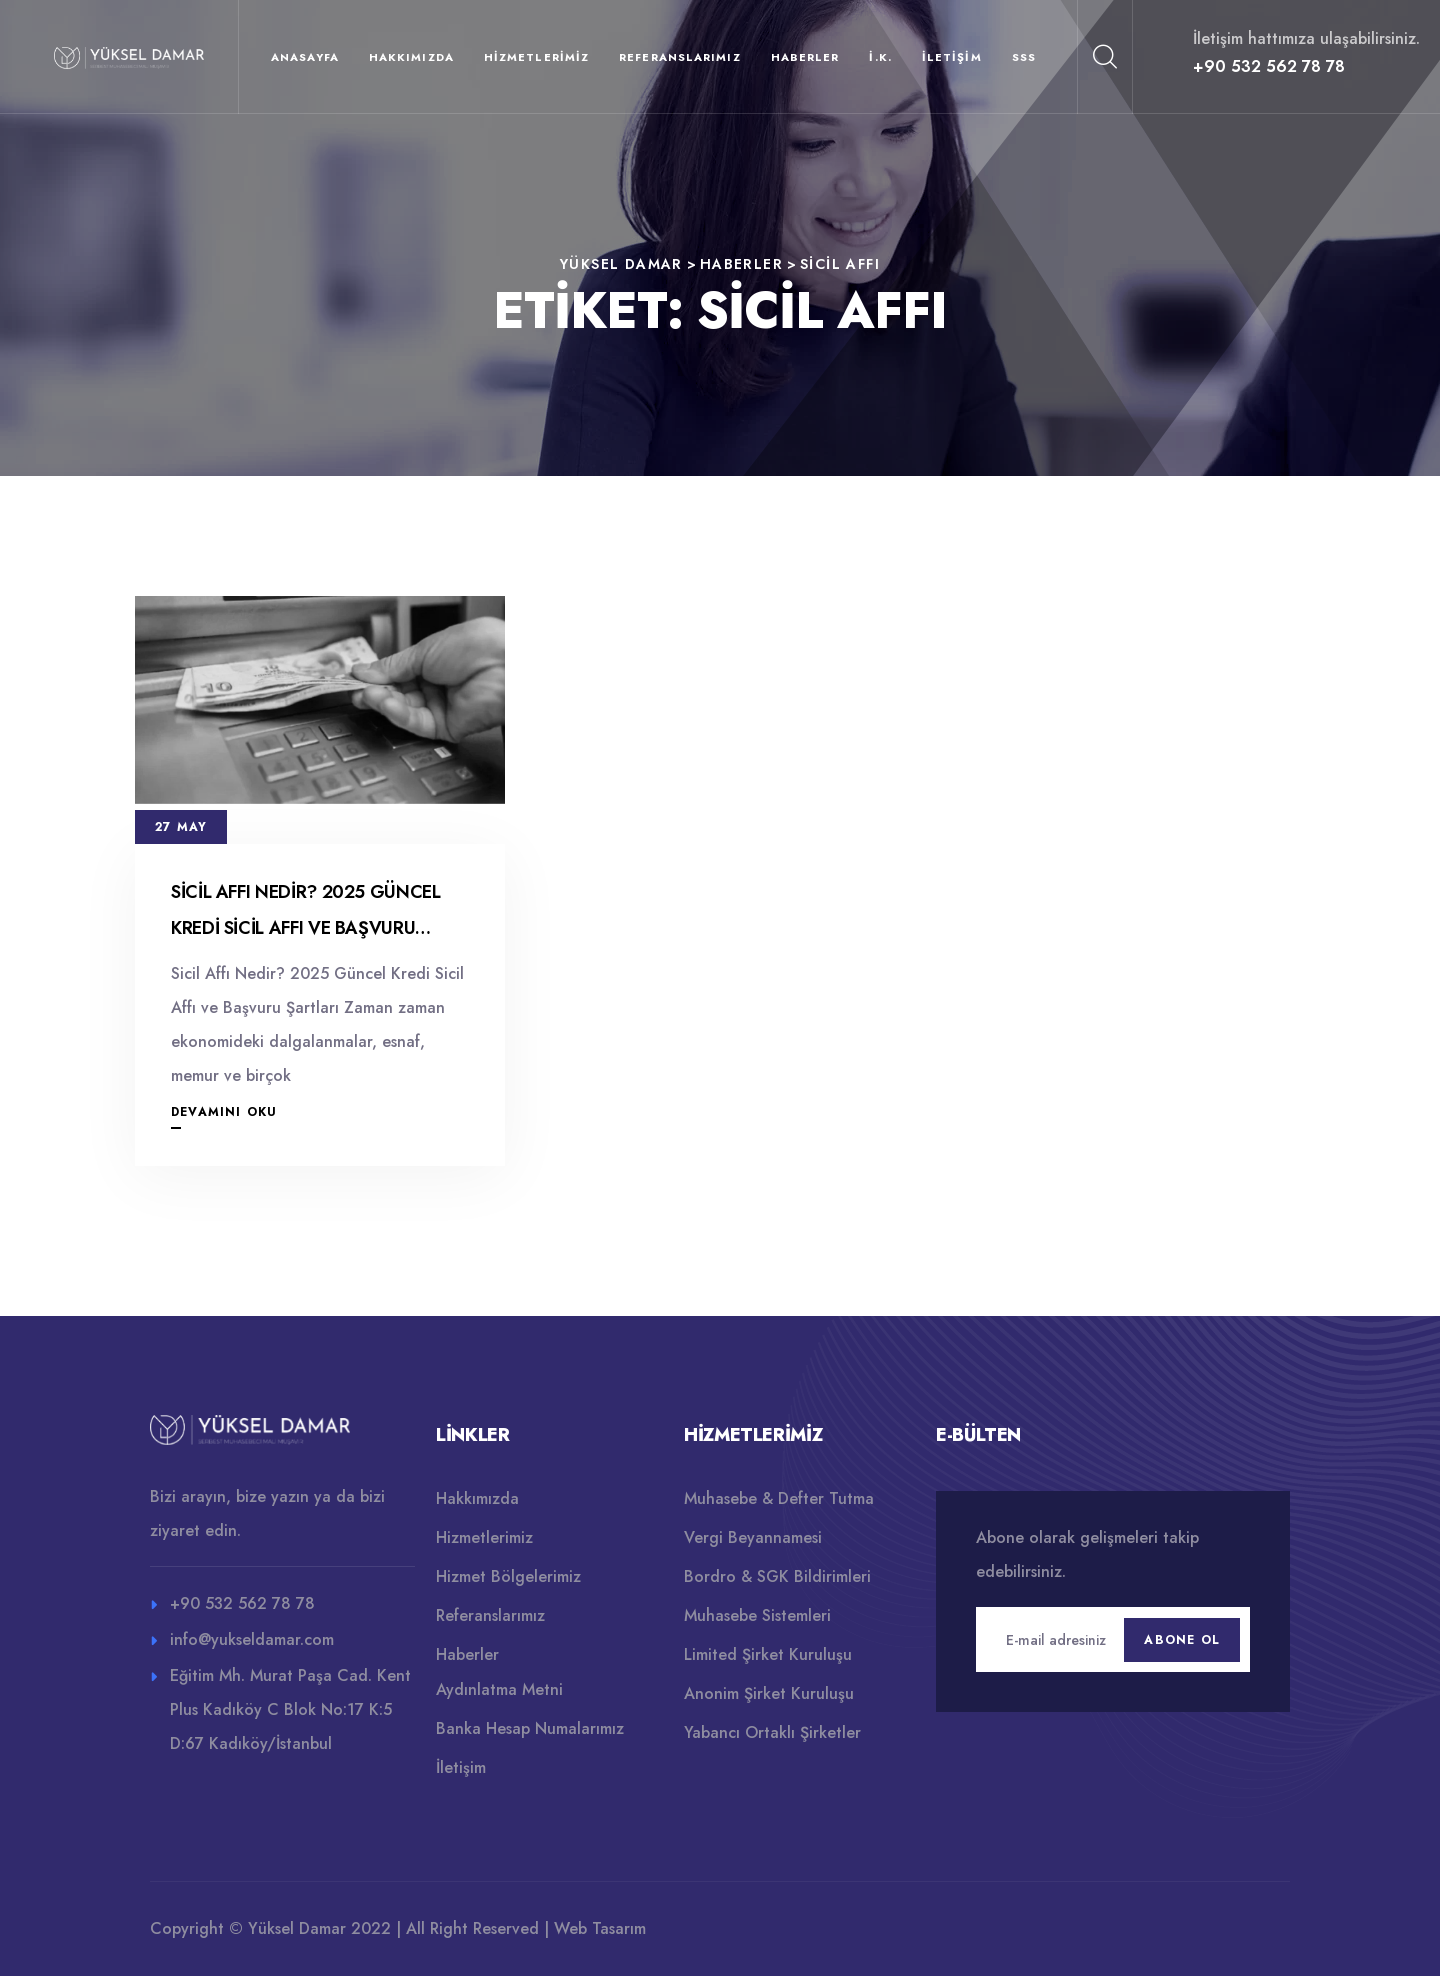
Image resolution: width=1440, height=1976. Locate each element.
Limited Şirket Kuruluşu (768, 1654)
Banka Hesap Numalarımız (530, 1728)
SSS (1024, 57)
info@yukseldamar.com (252, 1639)
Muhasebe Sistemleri (757, 1615)
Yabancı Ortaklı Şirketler (772, 1732)
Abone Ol (1182, 1640)
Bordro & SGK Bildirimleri (777, 1576)
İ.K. (880, 57)
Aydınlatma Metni (499, 1689)
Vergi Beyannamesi (753, 1537)
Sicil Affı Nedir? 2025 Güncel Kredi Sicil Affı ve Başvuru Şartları (306, 928)
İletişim (952, 57)
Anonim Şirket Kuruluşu (769, 1693)
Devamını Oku (224, 1112)
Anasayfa (305, 57)
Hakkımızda (411, 57)
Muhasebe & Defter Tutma (779, 1498)
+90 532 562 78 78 (1269, 66)
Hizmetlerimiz (536, 57)
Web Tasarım (600, 1928)
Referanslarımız (680, 57)
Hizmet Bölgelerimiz (508, 1576)
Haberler (805, 57)
